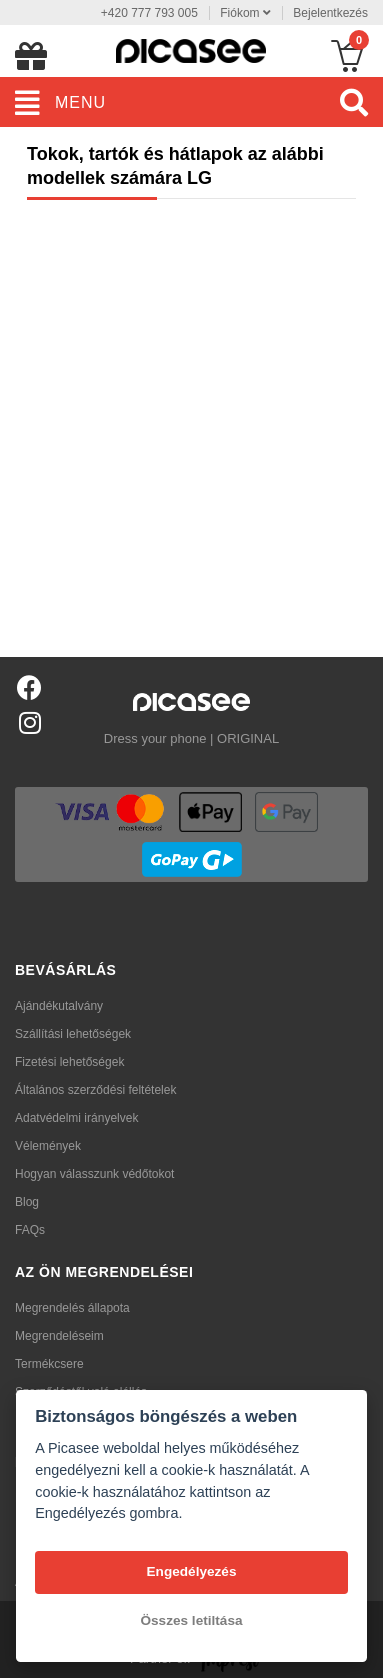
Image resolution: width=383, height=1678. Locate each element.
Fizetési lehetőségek (69, 1062)
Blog (27, 1202)
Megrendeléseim (59, 1336)
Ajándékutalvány (59, 1006)
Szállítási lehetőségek (73, 1034)
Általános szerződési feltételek (95, 1090)
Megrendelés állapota (72, 1308)
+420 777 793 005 (149, 13)
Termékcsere (49, 1364)
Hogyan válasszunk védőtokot (94, 1174)
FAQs (30, 1230)
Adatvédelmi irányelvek (76, 1118)
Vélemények (48, 1146)
